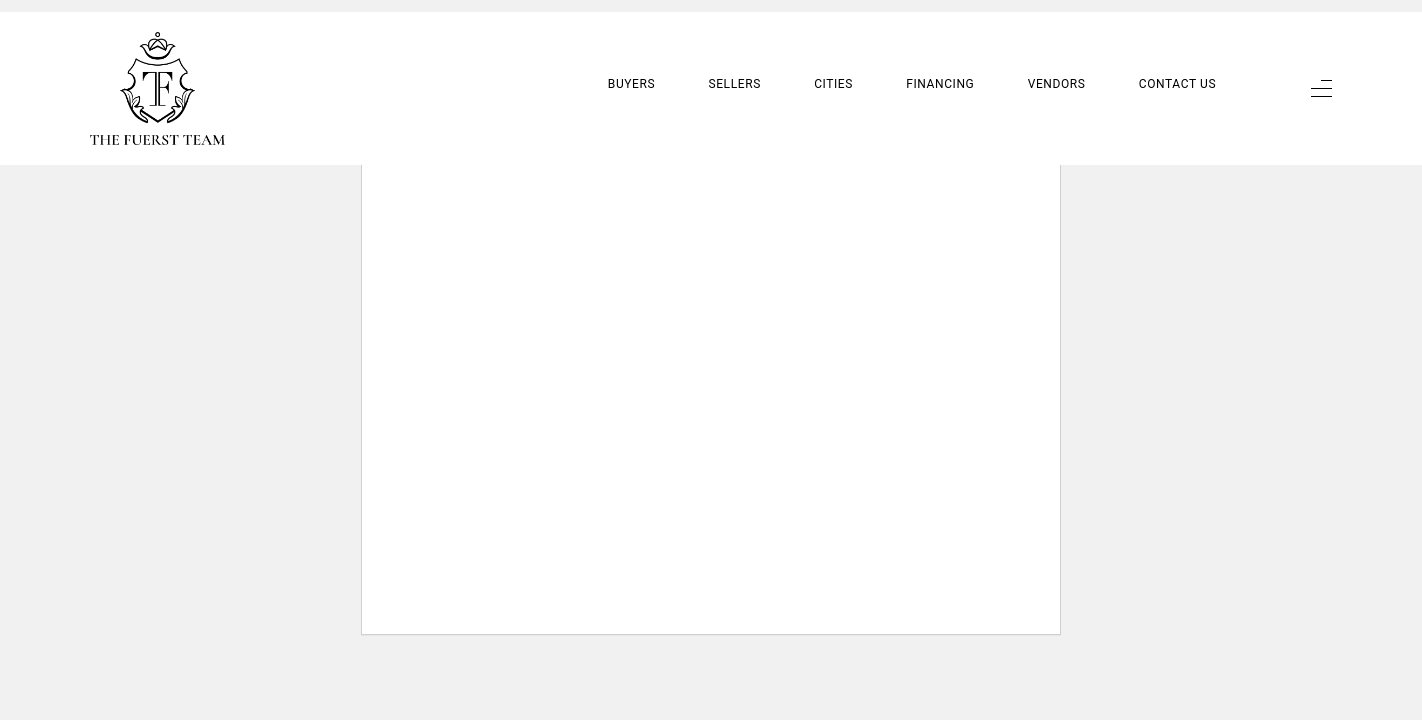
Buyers (631, 67)
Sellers (734, 67)
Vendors (1057, 67)
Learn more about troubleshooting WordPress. (533, 146)
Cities (833, 67)
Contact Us (1177, 67)
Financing (940, 67)
